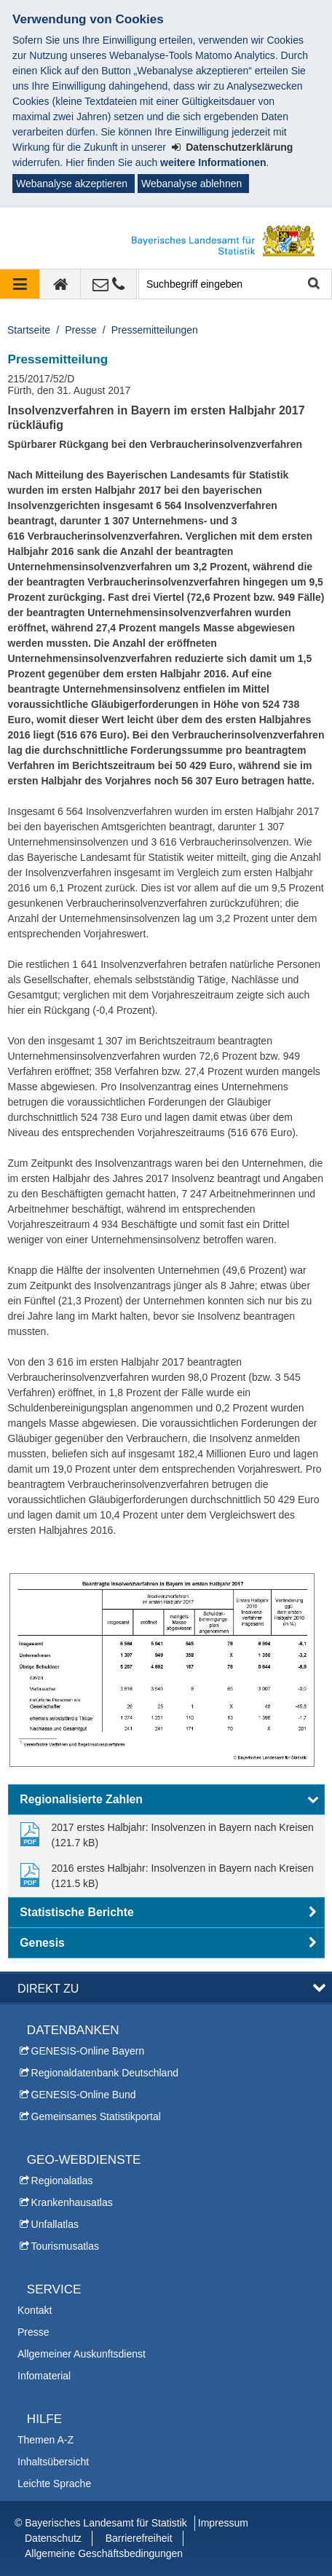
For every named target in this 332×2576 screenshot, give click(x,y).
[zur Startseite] (60, 284)
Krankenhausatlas (72, 2202)
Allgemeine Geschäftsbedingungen (104, 2553)
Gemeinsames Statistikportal (96, 2116)
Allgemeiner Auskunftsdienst (81, 2354)
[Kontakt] (109, 284)
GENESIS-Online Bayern (88, 2051)
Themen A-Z (45, 2440)
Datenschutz (53, 2538)
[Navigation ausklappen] (20, 284)
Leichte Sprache (54, 2483)
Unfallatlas (55, 2224)
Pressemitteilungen (154, 330)
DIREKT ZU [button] (48, 1988)
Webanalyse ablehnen (191, 183)
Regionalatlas (62, 2180)
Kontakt (34, 2310)
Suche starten (312, 284)
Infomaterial (44, 2376)
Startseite (28, 330)
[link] (166, 1835)
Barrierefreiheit (139, 2538)
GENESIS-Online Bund (83, 2094)
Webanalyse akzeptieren (71, 183)
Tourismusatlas (65, 2246)
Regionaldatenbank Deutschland (104, 2073)
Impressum (223, 2523)
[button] (166, 1799)
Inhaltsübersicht (53, 2461)
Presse (81, 330)
